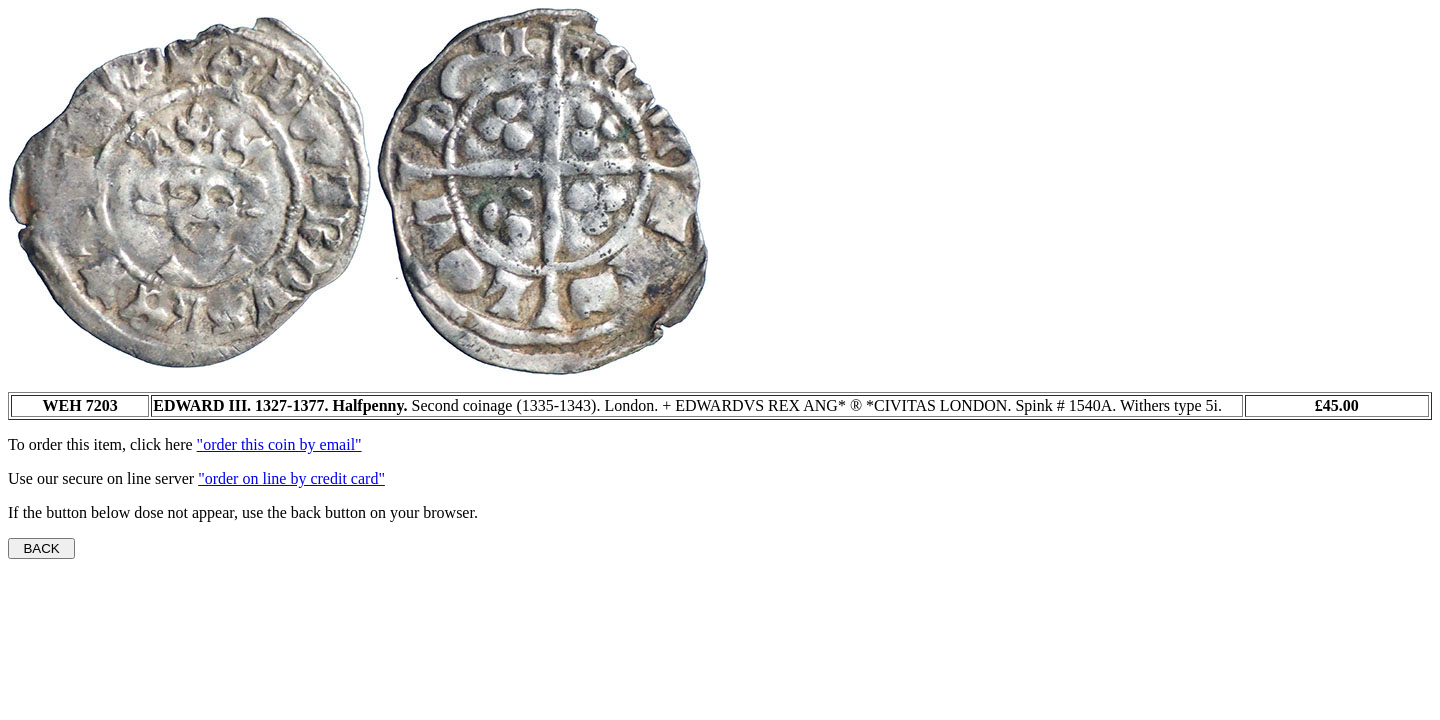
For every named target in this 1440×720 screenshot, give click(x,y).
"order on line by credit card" (291, 478)
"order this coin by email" (279, 444)
